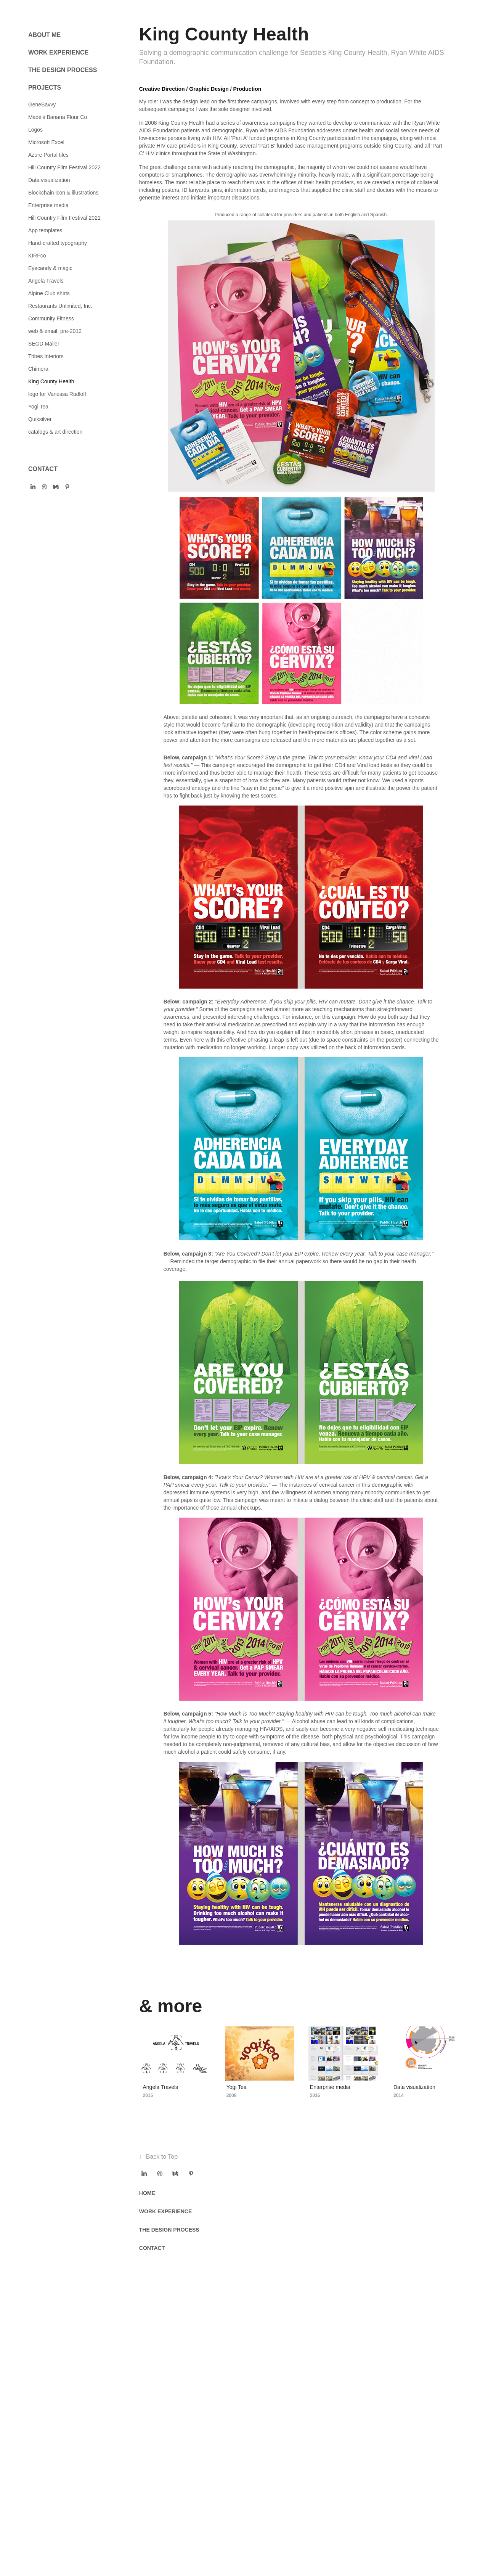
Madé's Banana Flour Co (57, 117)
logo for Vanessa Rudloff (57, 394)
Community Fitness (51, 318)
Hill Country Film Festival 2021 (64, 218)
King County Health (51, 381)
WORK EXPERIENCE (58, 52)
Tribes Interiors (46, 356)
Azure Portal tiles (48, 155)
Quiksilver (39, 419)
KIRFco (37, 255)
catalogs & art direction (55, 432)
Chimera (38, 369)
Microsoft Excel (46, 142)
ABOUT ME (44, 35)
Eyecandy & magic (50, 268)
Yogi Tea (38, 407)
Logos (35, 130)
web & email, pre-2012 (55, 331)
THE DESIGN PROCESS (62, 70)
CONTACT (43, 469)
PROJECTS (44, 87)
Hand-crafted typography (57, 243)
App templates (45, 230)
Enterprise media (48, 205)
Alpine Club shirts (49, 293)
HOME (147, 2193)
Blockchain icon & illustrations (63, 193)
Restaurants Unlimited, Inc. (60, 306)
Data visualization (49, 180)
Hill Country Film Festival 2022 (64, 167)
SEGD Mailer (43, 344)
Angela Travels (46, 281)
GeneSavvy (42, 104)
